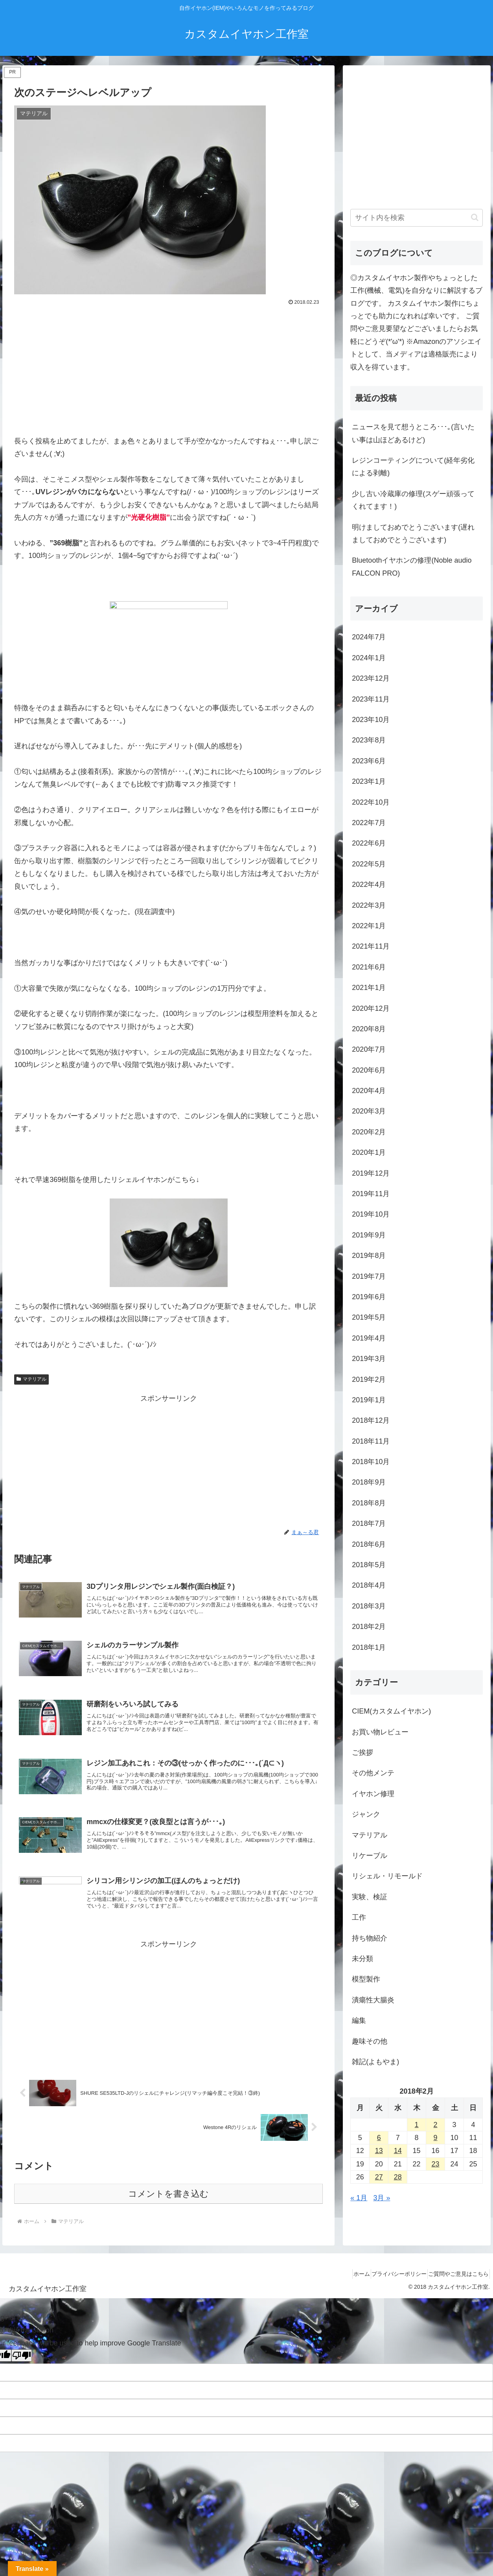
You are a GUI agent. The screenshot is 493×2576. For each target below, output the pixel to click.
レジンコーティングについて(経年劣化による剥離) (413, 466)
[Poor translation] (21, 2374)
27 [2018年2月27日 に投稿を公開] (379, 2177)
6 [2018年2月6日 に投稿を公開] (379, 2138)
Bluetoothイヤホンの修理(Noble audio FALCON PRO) (411, 566)
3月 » (381, 2198)
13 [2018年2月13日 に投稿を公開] (379, 2151)
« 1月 (358, 2198)
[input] (416, 218)
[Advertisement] (168, 367)
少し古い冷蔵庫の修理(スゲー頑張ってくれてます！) (413, 500)
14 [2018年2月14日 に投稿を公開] (398, 2151)
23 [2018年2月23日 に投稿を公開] (436, 2164)
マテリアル (31, 1379)
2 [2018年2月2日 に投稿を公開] (436, 2125)
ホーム (345, 2292)
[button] (475, 217)
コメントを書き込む (168, 2212)
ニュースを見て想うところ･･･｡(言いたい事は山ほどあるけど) (413, 433)
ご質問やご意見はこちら (455, 2292)
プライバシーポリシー (389, 2292)
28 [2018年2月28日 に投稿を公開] (398, 2177)
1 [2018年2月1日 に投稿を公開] (417, 2125)
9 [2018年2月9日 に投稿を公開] (436, 2138)
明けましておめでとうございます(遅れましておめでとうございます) (413, 533)
